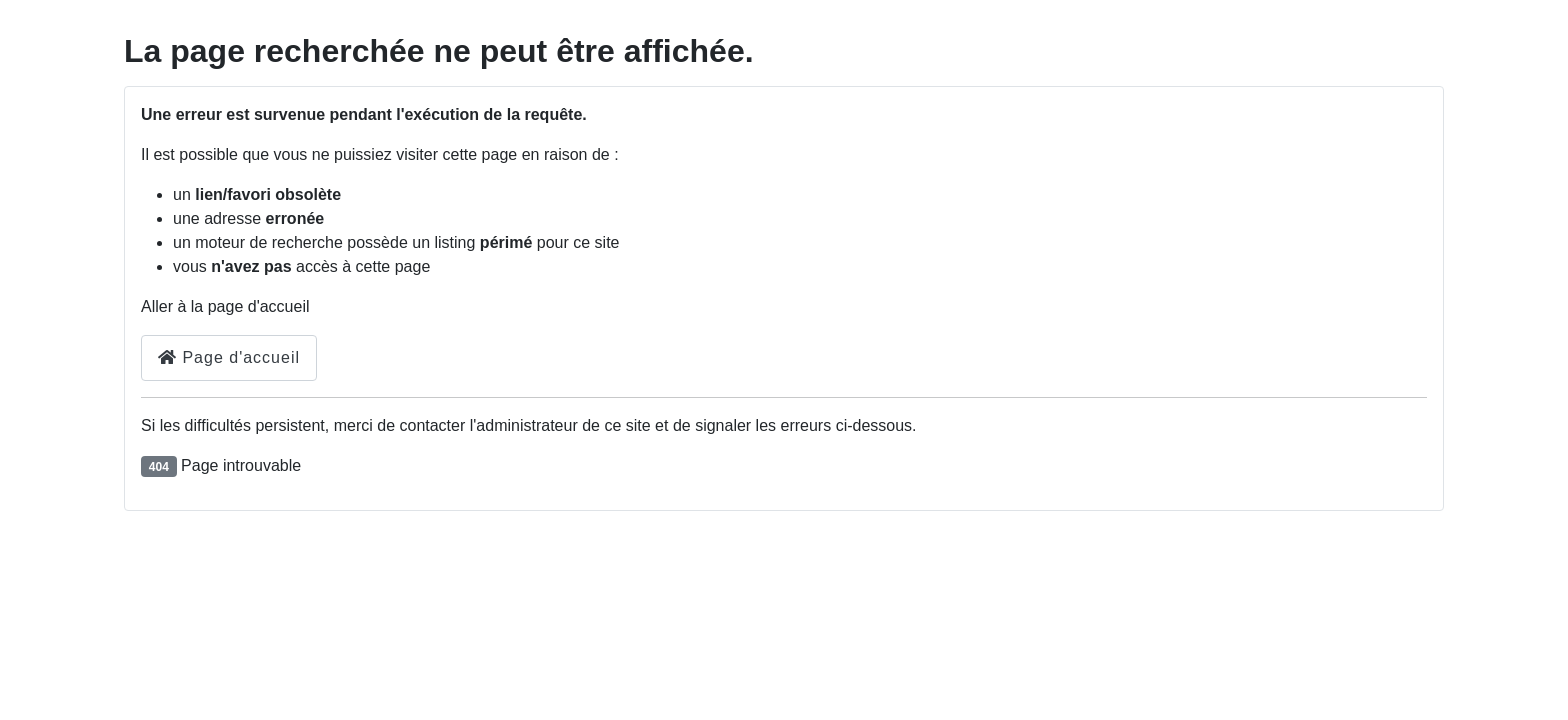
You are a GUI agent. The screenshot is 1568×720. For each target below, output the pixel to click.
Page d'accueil (229, 357)
